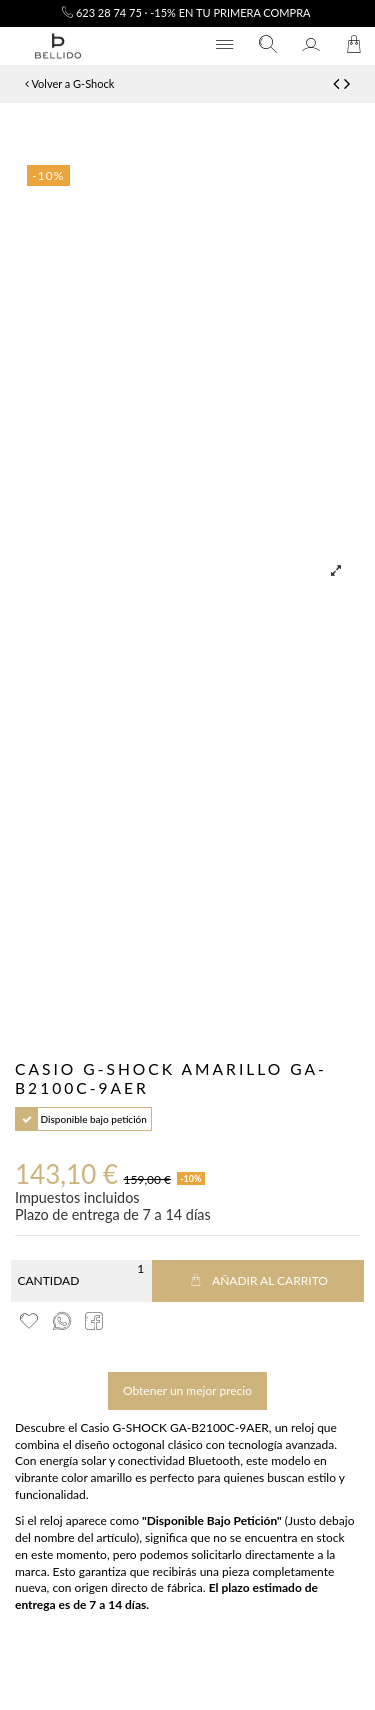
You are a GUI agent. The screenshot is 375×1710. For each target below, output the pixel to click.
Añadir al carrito (258, 1280)
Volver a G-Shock (69, 83)
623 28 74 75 (102, 12)
